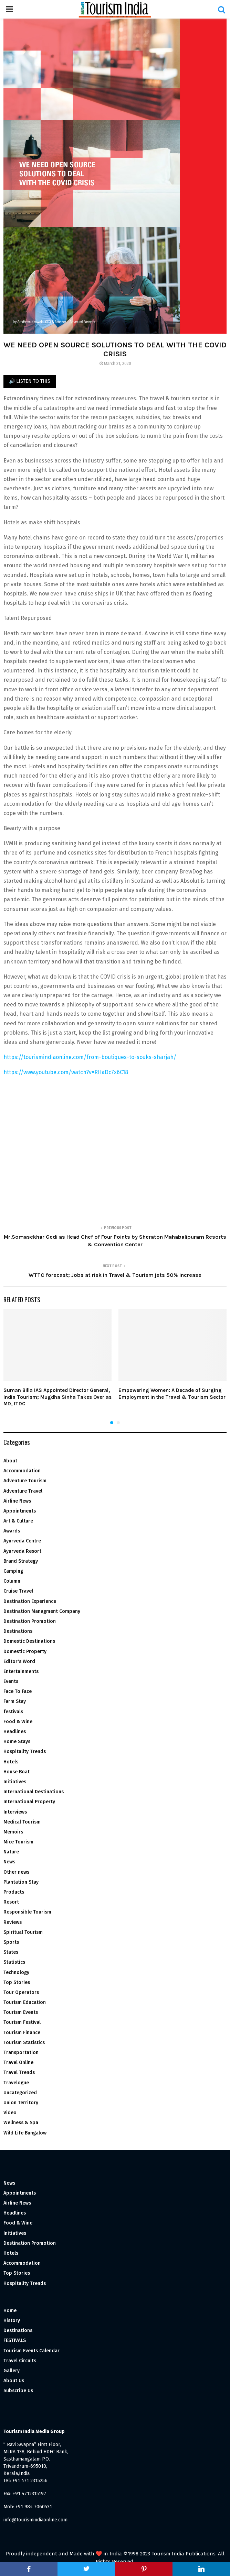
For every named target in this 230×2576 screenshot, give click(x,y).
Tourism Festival (22, 2022)
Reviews (12, 1922)
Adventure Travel (22, 1491)
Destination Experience (29, 1601)
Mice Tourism (18, 1842)
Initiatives (14, 1782)
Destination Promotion (29, 1621)
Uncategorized (20, 2093)
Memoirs (13, 1832)
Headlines (14, 1732)
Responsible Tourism (27, 1912)
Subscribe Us (18, 2391)
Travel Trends (19, 2072)
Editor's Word (19, 1661)
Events (10, 1681)
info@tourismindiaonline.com (35, 2520)
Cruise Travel (18, 1591)
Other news (16, 1872)
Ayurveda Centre (22, 1541)
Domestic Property (24, 1651)
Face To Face (17, 1691)
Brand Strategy (20, 1561)
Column (11, 1581)
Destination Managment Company (41, 1611)
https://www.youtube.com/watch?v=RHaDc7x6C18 (65, 1072)
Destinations (17, 1631)
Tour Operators (21, 1992)
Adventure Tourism (24, 1481)
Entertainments (21, 1671)
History (11, 2320)
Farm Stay (14, 1701)
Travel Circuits (19, 2361)
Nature (11, 1852)
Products (13, 1892)
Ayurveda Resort (22, 1551)
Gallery (11, 2371)
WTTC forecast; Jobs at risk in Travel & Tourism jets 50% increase (115, 1275)
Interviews (15, 1812)
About (10, 1461)
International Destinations (33, 1792)
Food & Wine (17, 1722)
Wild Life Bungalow (24, 2133)
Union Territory (20, 2103)
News (9, 1862)
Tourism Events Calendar (31, 2351)
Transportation (21, 2052)
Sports (11, 1942)
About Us (13, 2381)
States (10, 1952)
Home (10, 2310)
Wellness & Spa (20, 2123)
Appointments (19, 1511)
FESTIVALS (14, 2340)
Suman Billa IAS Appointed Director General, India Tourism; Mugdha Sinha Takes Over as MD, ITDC (57, 1397)
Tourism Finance (21, 2033)
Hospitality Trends (24, 1751)
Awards (11, 1531)
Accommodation (22, 1471)
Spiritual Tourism (23, 1932)
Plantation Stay (21, 1882)
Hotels (10, 1762)
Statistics (14, 1962)
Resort (11, 1902)
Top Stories (16, 1982)
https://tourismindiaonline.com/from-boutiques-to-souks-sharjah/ (89, 1057)
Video (10, 2113)
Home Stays (16, 1741)
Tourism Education (24, 2002)
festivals (13, 1712)
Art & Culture (18, 1521)
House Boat (16, 1772)
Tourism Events (20, 2012)
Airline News (17, 1501)
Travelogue (16, 2083)
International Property (29, 1802)
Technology (16, 1972)
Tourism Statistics (24, 2042)
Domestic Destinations (29, 1641)
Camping (13, 1571)
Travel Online (18, 2062)
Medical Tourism (22, 1822)
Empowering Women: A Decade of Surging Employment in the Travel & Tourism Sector (172, 1393)
